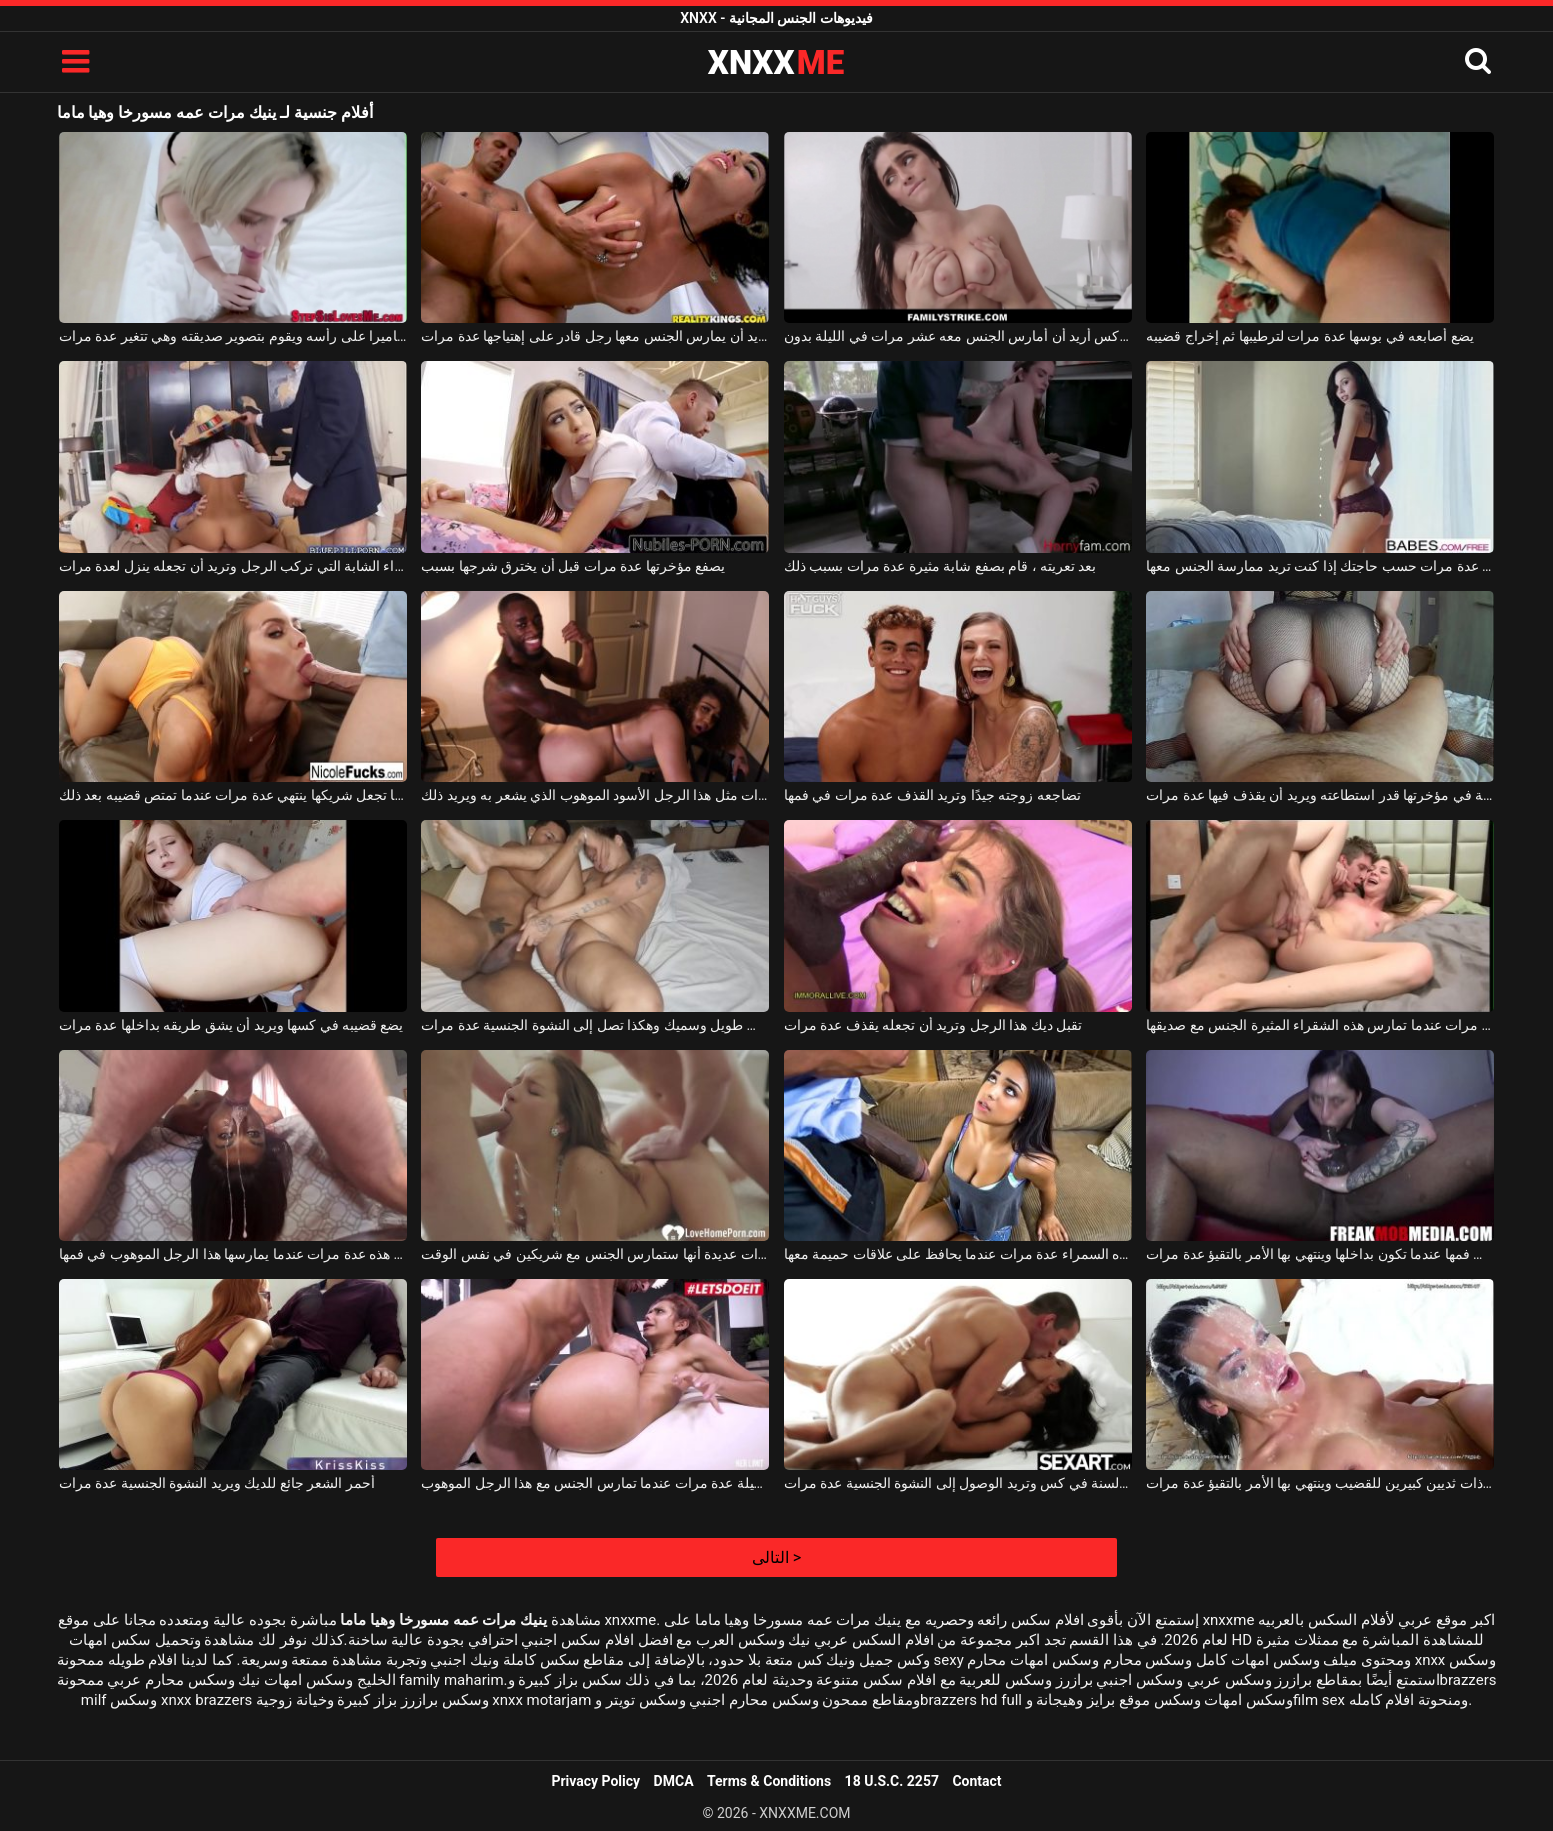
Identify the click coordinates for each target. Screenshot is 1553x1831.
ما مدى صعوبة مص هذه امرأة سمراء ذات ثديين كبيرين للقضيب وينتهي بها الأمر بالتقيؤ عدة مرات (1320, 1483)
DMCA (674, 1781)
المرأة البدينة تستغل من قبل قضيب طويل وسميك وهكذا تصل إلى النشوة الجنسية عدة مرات (595, 1025)
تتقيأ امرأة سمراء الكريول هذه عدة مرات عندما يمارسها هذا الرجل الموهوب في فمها (233, 1254)
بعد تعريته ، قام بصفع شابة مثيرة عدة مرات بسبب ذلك (940, 566)
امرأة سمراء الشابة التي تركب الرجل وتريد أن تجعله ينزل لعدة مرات (233, 566)
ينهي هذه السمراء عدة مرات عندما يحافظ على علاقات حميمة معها (958, 1254)
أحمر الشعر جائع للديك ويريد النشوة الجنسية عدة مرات (217, 1483)
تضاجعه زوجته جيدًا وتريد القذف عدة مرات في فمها (932, 795)
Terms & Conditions (769, 1781)
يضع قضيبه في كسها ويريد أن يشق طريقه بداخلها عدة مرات (231, 1025)
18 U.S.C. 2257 (892, 1781)
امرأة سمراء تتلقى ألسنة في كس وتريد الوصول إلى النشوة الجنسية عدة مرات (958, 1483)
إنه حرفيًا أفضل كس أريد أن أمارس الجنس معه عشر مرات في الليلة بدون (958, 336)
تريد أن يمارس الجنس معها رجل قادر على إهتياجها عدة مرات (595, 336)
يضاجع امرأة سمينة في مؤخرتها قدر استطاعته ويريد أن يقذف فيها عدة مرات (1320, 795)
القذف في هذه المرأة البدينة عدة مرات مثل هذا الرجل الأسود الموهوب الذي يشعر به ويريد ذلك (595, 795)
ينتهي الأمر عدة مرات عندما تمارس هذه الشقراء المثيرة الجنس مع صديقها (1320, 1025)
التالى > (776, 1557)
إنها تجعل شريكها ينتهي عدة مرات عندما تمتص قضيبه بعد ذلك (233, 795)
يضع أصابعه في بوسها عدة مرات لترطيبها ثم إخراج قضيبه (1309, 336)
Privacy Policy (595, 1781)
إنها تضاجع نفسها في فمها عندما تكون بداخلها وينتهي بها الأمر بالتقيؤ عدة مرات (1320, 1254)
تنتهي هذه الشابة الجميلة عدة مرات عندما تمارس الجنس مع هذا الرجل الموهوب (595, 1483)
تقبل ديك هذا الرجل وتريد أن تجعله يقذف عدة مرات (933, 1025)
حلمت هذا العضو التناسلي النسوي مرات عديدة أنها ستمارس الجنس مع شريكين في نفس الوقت (595, 1254)
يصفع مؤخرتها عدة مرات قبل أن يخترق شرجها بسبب (573, 566)
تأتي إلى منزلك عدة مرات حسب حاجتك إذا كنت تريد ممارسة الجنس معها (1320, 566)
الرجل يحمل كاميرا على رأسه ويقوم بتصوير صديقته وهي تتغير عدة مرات (233, 336)
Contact (976, 1781)
